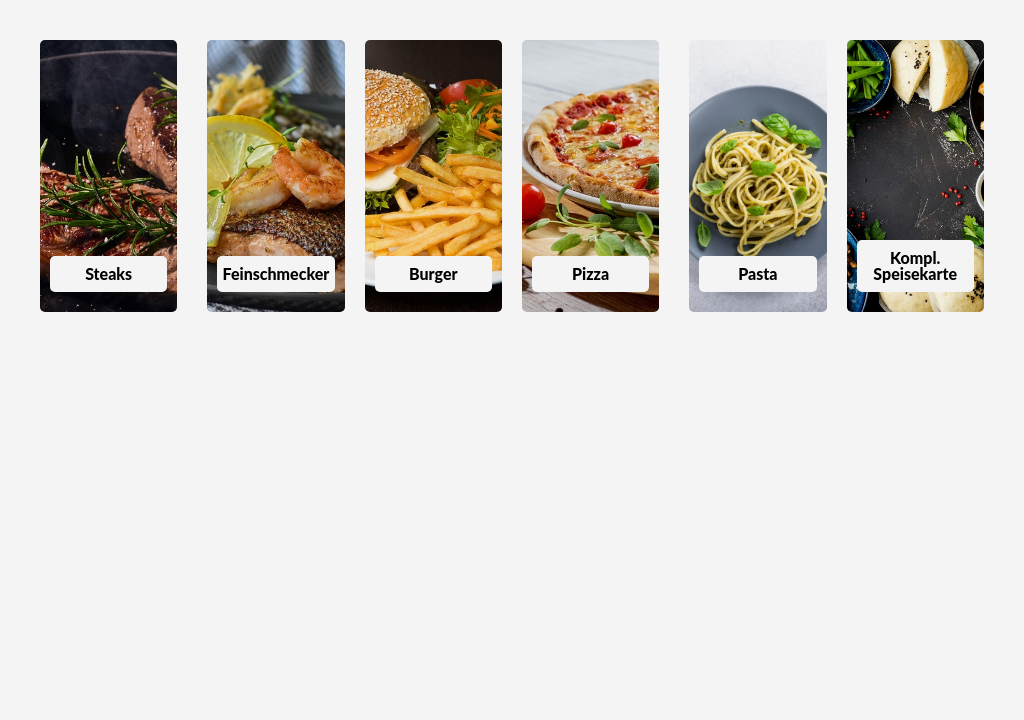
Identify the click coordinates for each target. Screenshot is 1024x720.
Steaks (108, 273)
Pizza (590, 273)
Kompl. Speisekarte (915, 265)
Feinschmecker (276, 273)
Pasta (757, 273)
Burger (433, 273)
